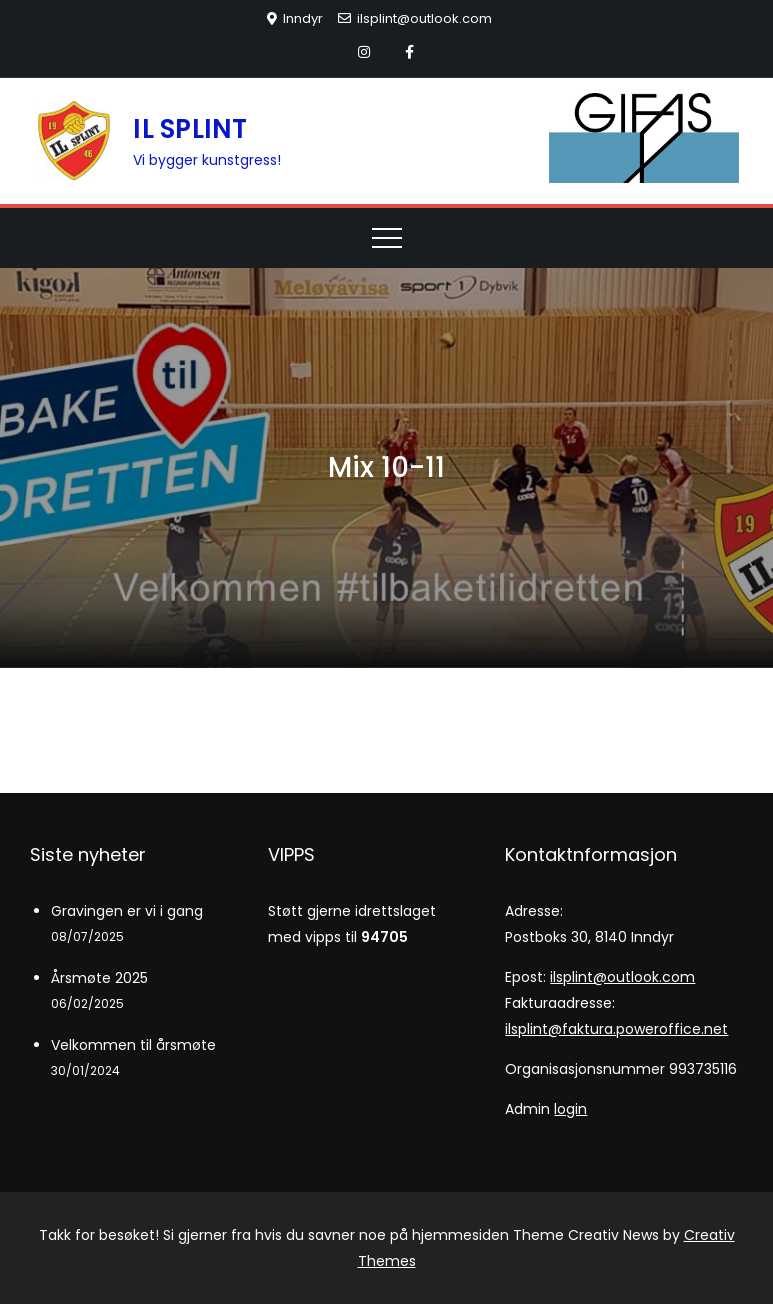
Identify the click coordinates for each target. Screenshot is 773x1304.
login (570, 1109)
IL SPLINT (190, 129)
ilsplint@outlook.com (415, 18)
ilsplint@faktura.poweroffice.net (616, 1029)
